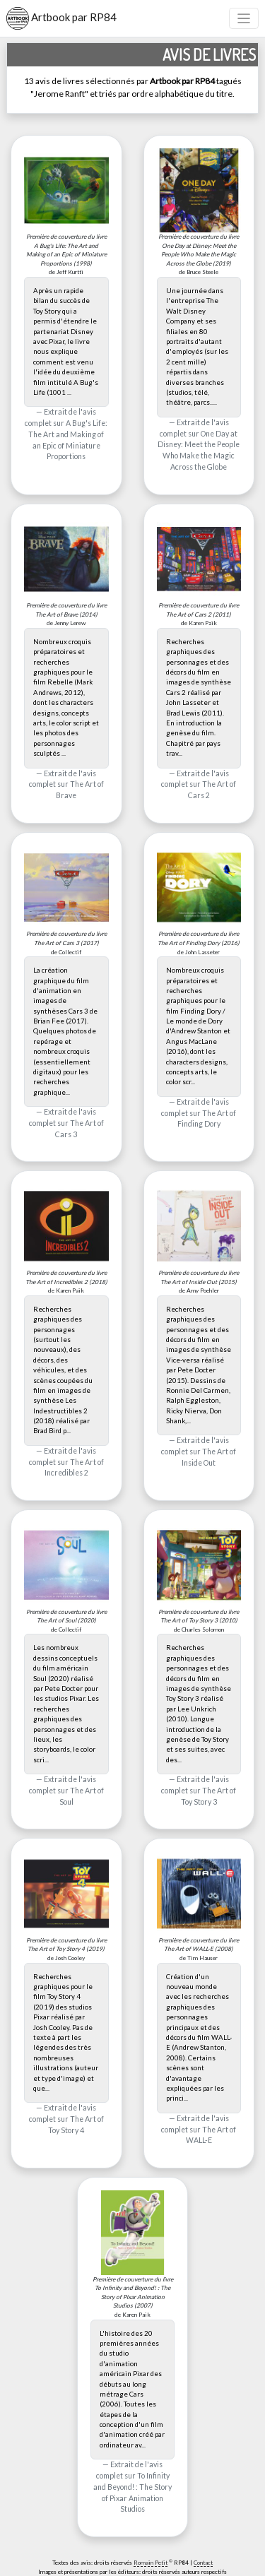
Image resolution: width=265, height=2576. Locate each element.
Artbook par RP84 (61, 18)
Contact (203, 2562)
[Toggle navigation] (244, 19)
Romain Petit (150, 2562)
